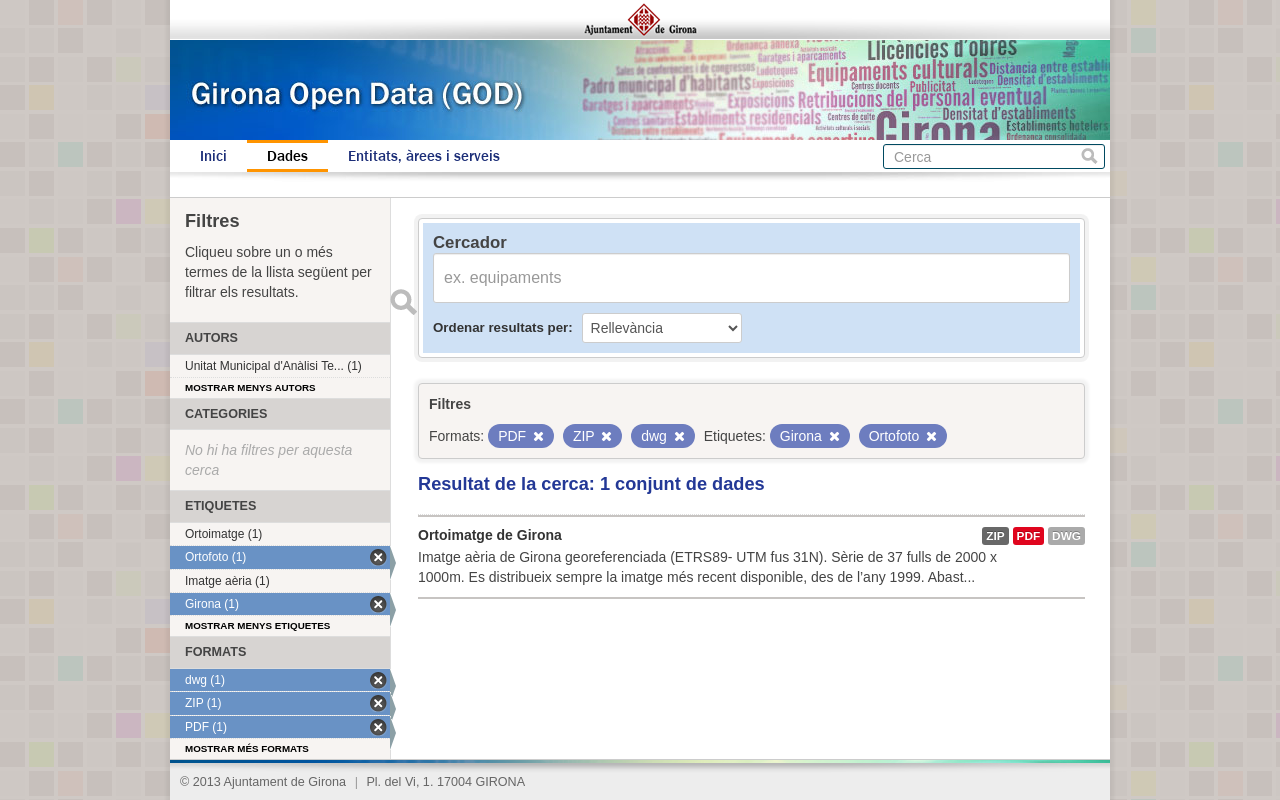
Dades (287, 156)
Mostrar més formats (247, 748)
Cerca (1089, 156)
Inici (213, 156)
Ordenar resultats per (500, 327)
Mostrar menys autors (250, 387)
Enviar (403, 302)
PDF (1029, 536)
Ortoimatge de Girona (490, 535)
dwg (1066, 536)
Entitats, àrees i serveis (424, 156)
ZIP (995, 536)
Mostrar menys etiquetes (257, 625)
